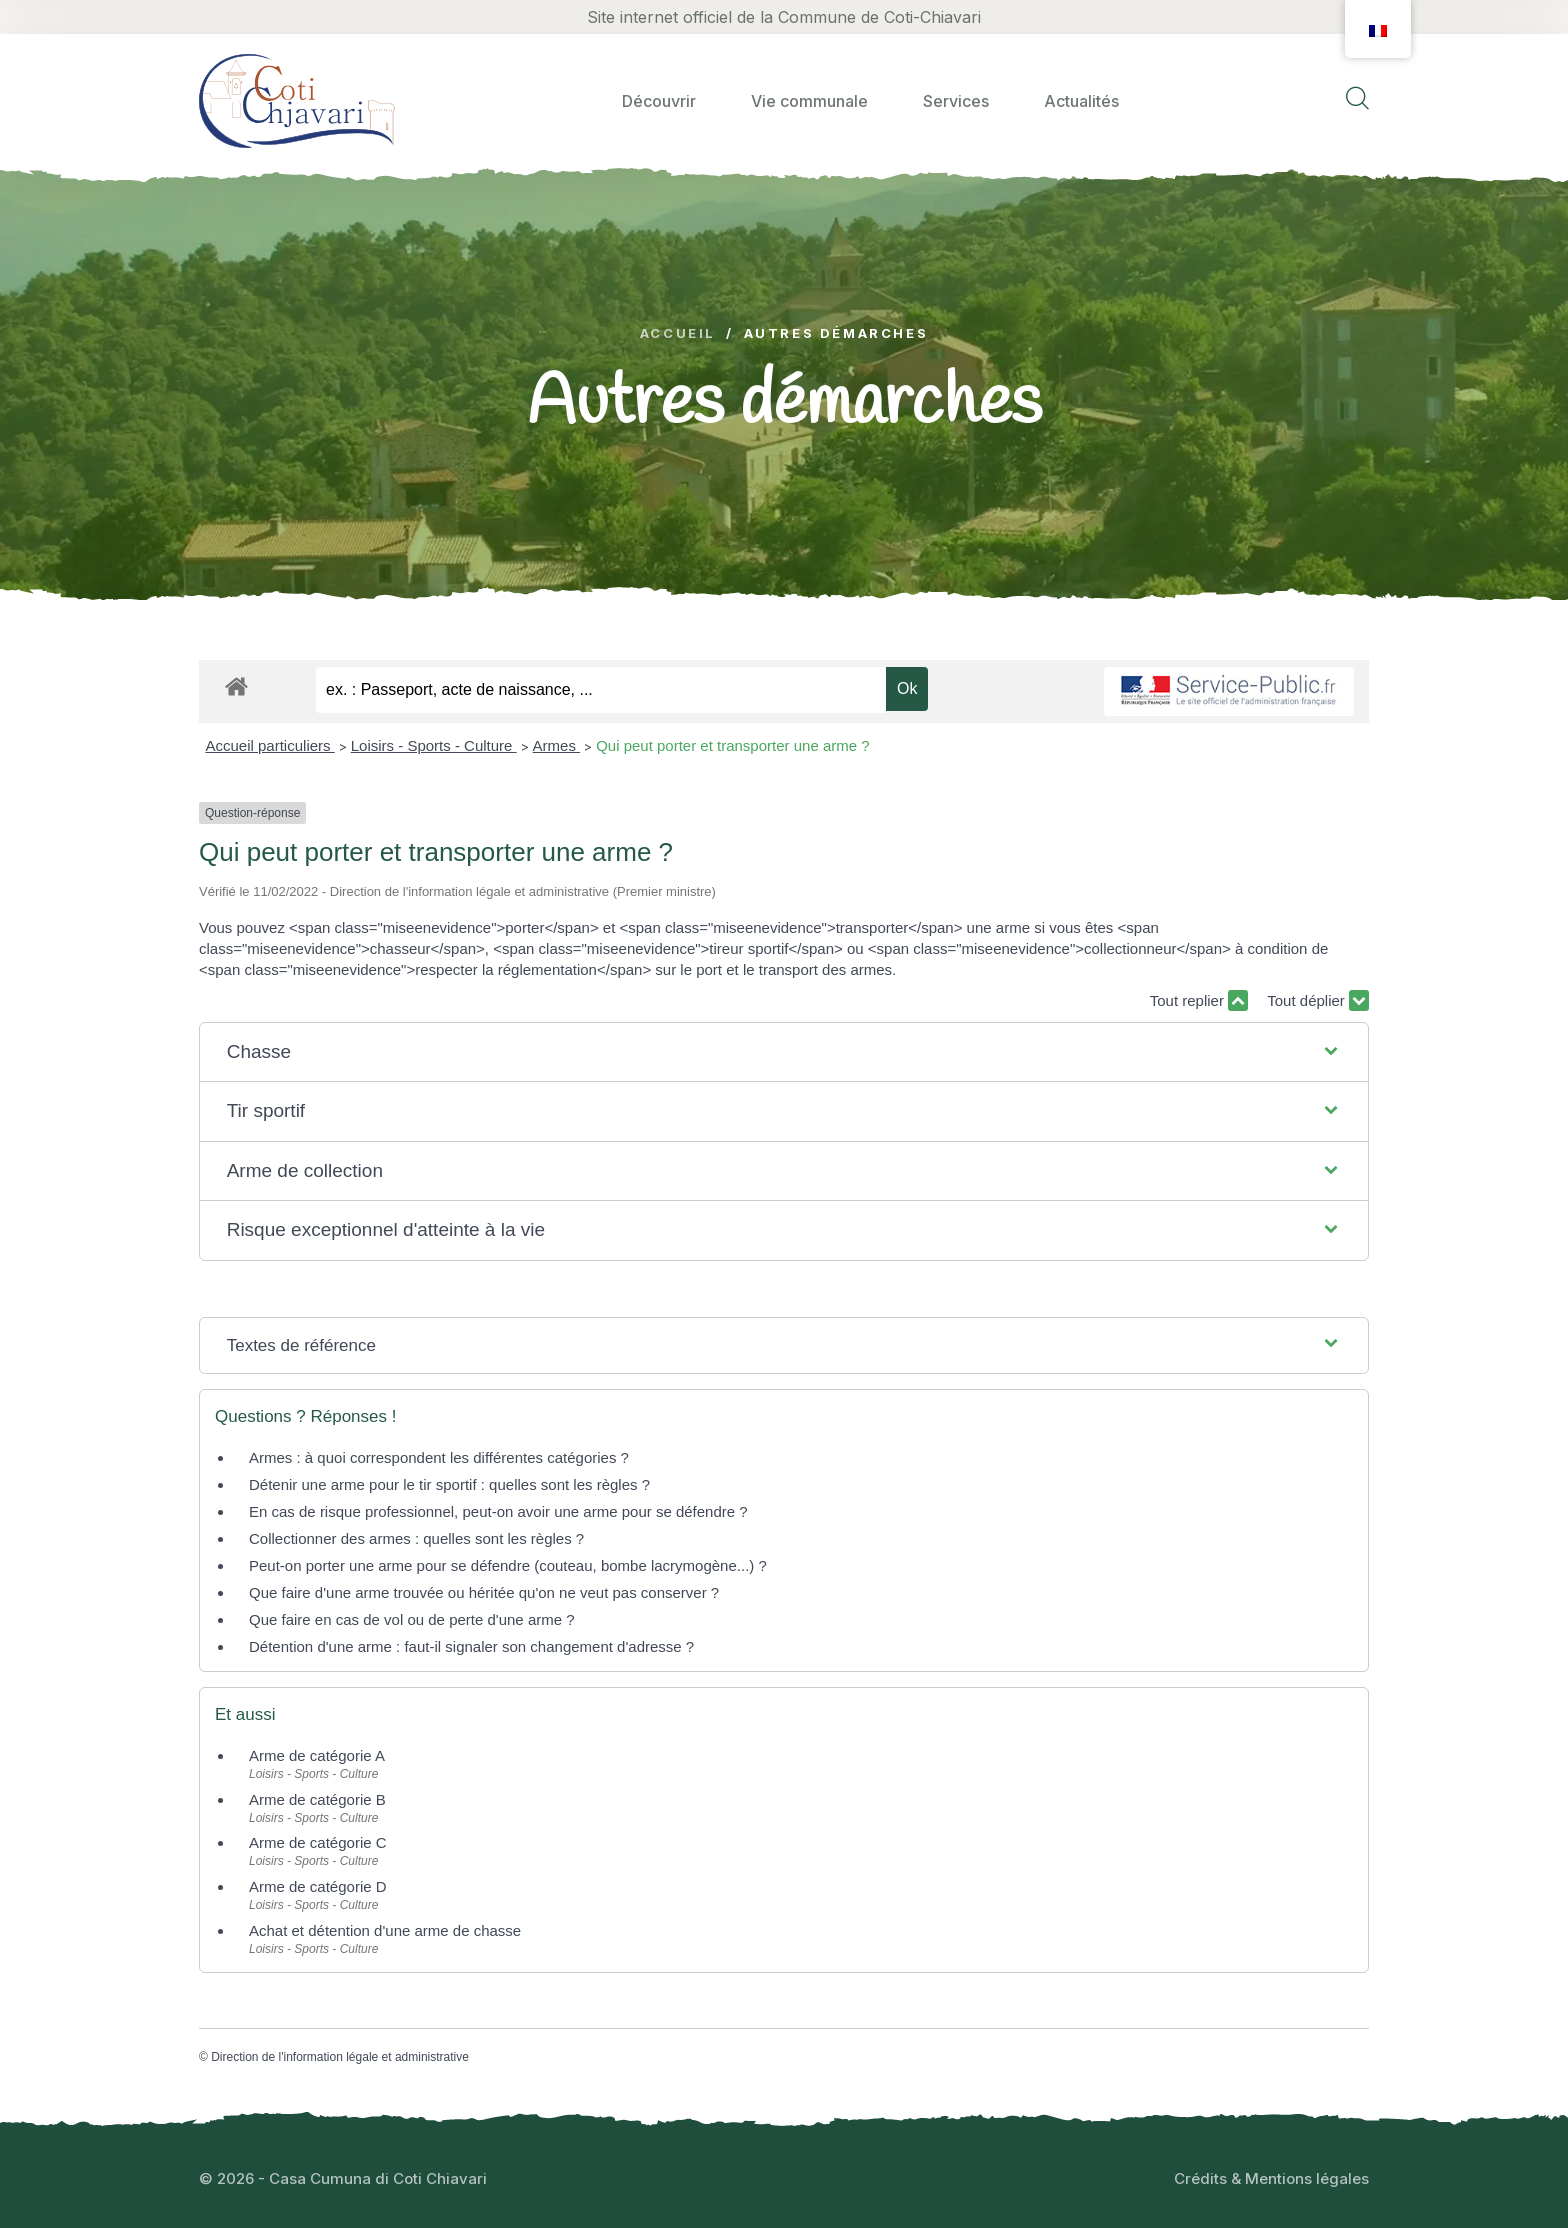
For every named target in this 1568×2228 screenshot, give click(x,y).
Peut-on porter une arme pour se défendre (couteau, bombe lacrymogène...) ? (508, 1565)
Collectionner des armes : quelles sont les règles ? (416, 1538)
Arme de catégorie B (317, 1799)
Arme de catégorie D (318, 1886)
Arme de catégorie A (317, 1755)
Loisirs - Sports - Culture (434, 745)
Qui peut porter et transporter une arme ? (732, 745)
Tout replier (1199, 1000)
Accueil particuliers (270, 745)
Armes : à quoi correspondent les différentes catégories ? (439, 1457)
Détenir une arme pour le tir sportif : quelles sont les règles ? (449, 1484)
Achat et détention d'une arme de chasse (385, 1930)
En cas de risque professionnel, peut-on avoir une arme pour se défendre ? (498, 1511)
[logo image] (297, 100)
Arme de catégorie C (318, 1842)
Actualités (1081, 101)
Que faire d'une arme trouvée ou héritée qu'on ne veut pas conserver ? (484, 1592)
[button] (784, 1052)
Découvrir (659, 101)
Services (956, 101)
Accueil (678, 333)
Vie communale (809, 101)
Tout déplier (1318, 1000)
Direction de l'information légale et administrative (340, 2057)
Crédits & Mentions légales (1271, 2178)
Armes (557, 745)
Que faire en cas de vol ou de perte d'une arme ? (412, 1619)
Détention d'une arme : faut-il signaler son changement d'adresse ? (471, 1646)
